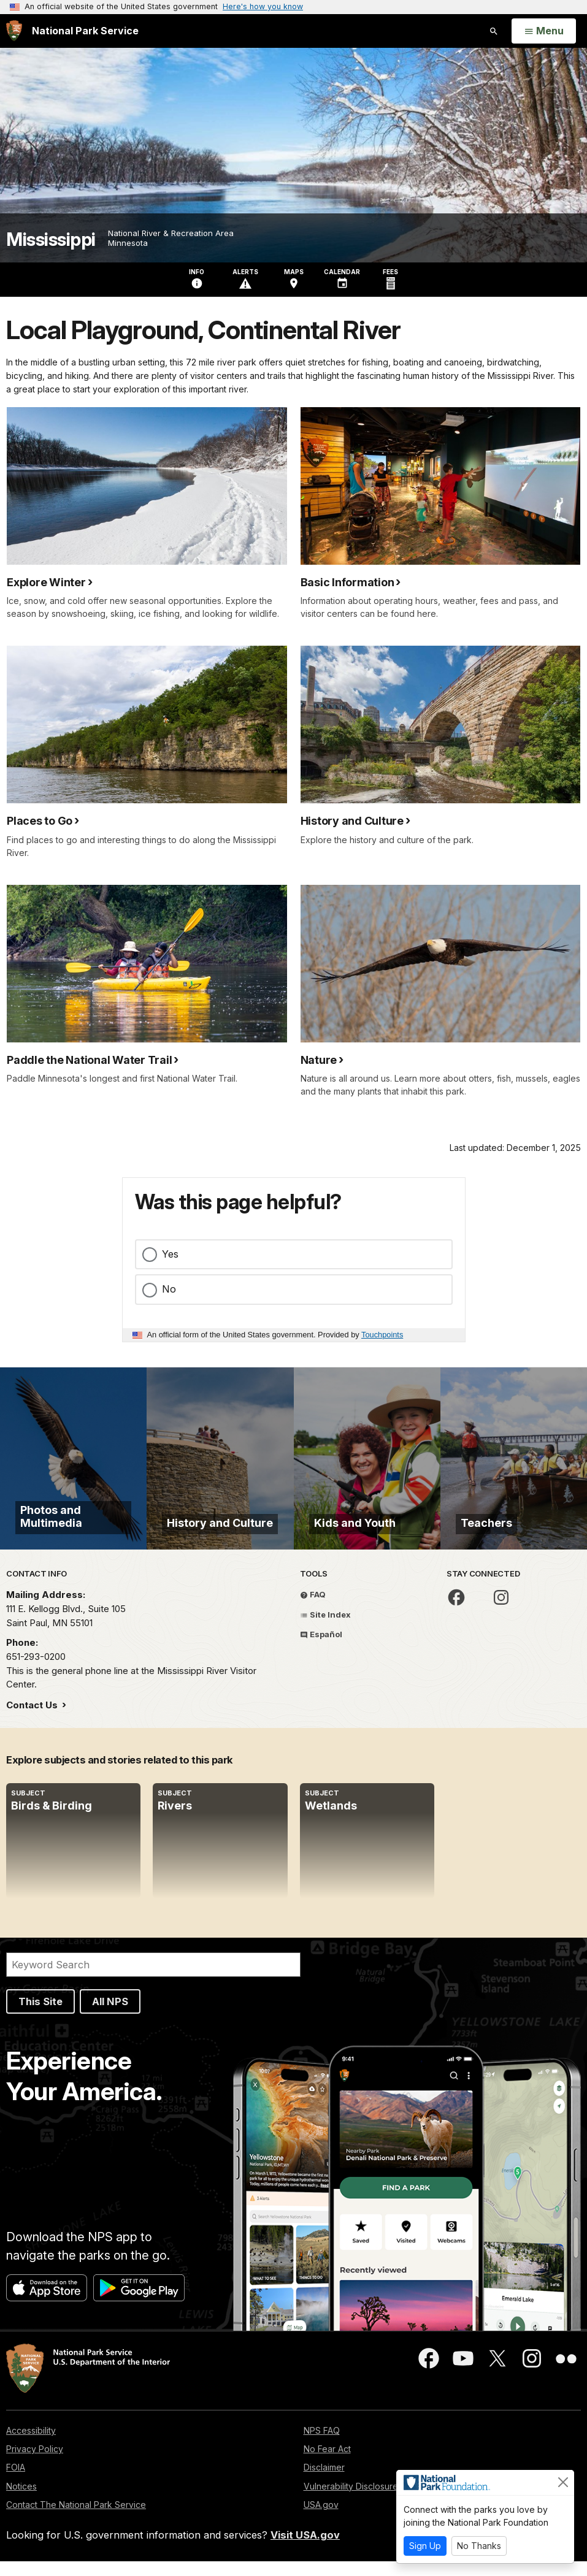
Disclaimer (324, 2482)
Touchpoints (382, 1334)
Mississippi (51, 239)
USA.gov (321, 2518)
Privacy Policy (34, 2463)
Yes (170, 1254)
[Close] (563, 2482)
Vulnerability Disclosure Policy (364, 2500)
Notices (21, 2500)
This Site (40, 2015)
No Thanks (479, 2545)
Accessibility (31, 2445)
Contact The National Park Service (76, 2518)
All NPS (110, 2015)
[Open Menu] (544, 31)
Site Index (325, 1629)
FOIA (15, 2482)
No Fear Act (327, 2463)
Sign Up (425, 2545)
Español (321, 1649)
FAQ (313, 1609)
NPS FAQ (322, 2445)
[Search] (153, 1978)
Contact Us (33, 1719)
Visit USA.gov (305, 2550)
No (169, 1289)
